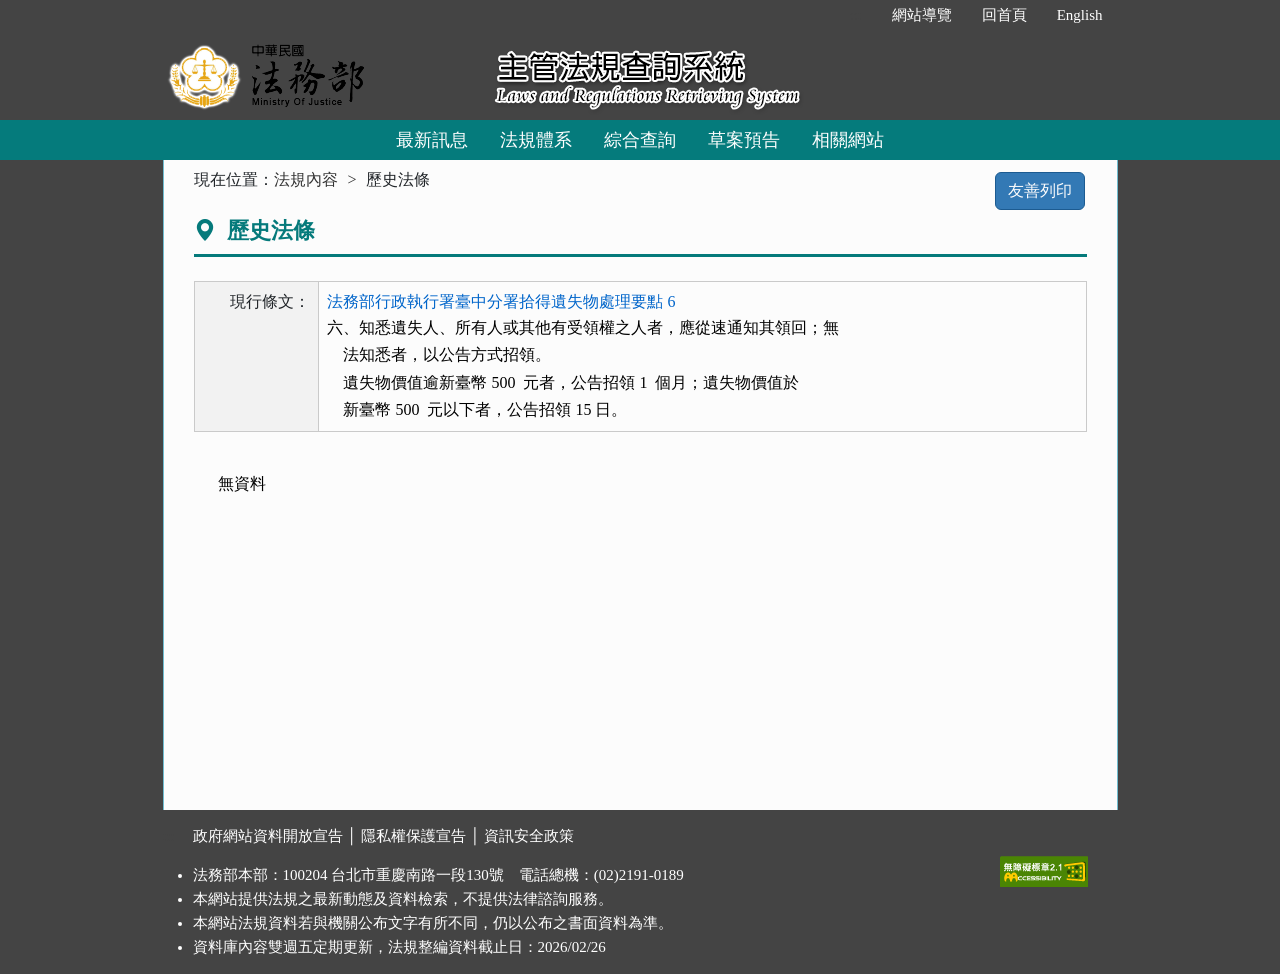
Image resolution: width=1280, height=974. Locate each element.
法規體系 (536, 140)
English (1080, 15)
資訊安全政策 (529, 836)
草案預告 (744, 140)
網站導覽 (922, 15)
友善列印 (1040, 190)
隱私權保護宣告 (413, 836)
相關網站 (848, 140)
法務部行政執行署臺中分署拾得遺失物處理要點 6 (501, 301)
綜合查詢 (640, 140)
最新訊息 (432, 140)
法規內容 (306, 179)
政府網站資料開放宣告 (268, 836)
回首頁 (1004, 15)
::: (855, 15)
